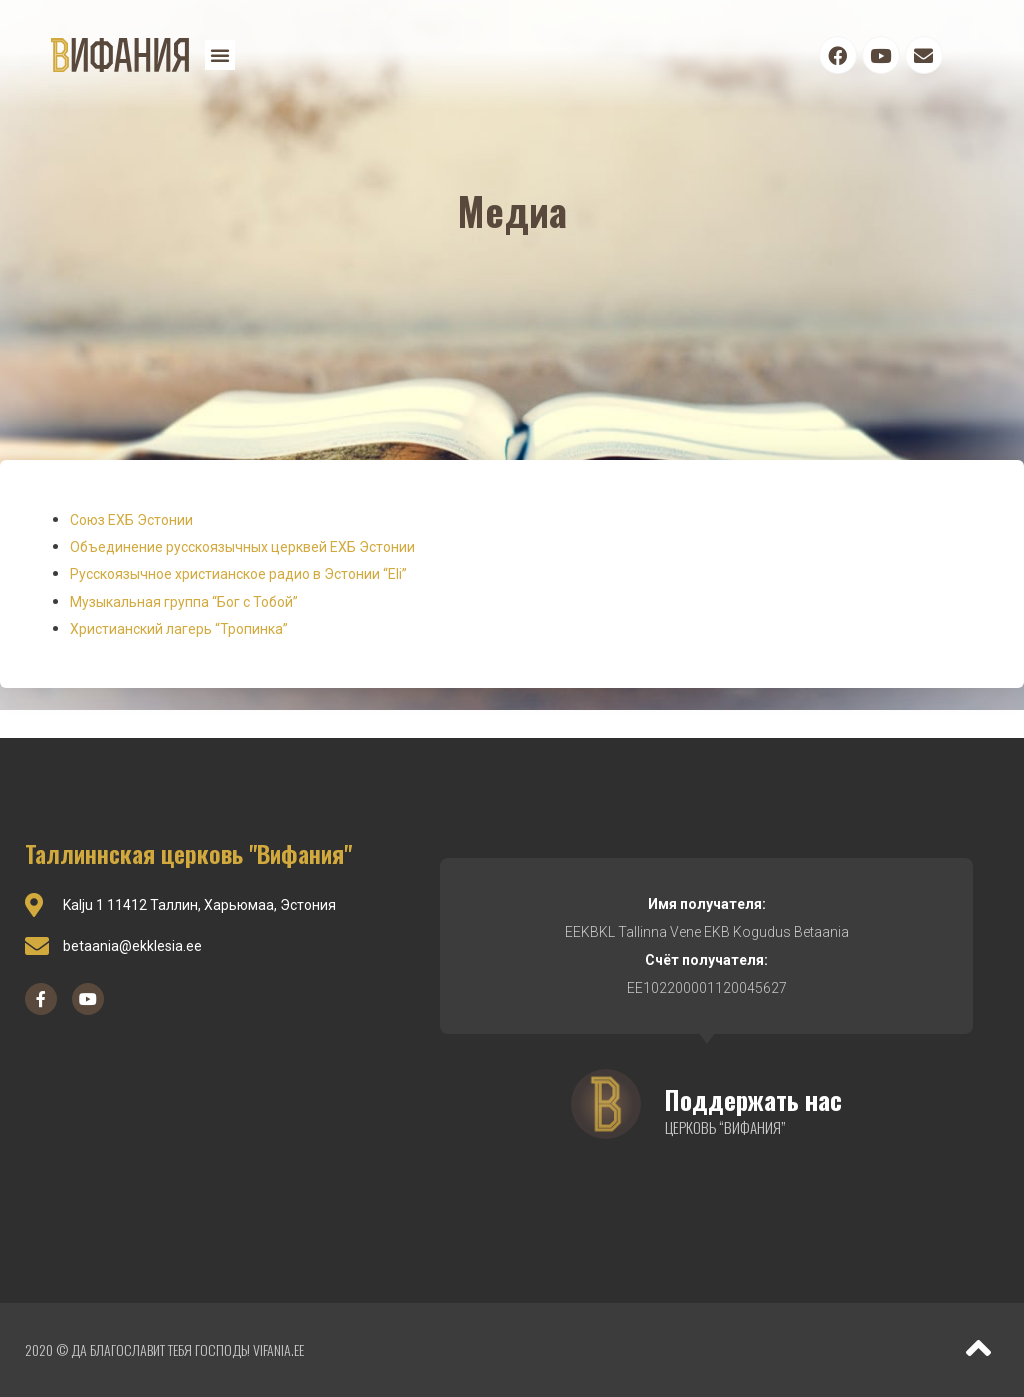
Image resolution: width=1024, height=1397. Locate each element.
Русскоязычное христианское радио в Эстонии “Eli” (238, 574)
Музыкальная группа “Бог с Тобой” (184, 602)
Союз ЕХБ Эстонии (131, 520)
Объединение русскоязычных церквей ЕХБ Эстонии (242, 547)
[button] (220, 55)
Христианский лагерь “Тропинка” (179, 629)
